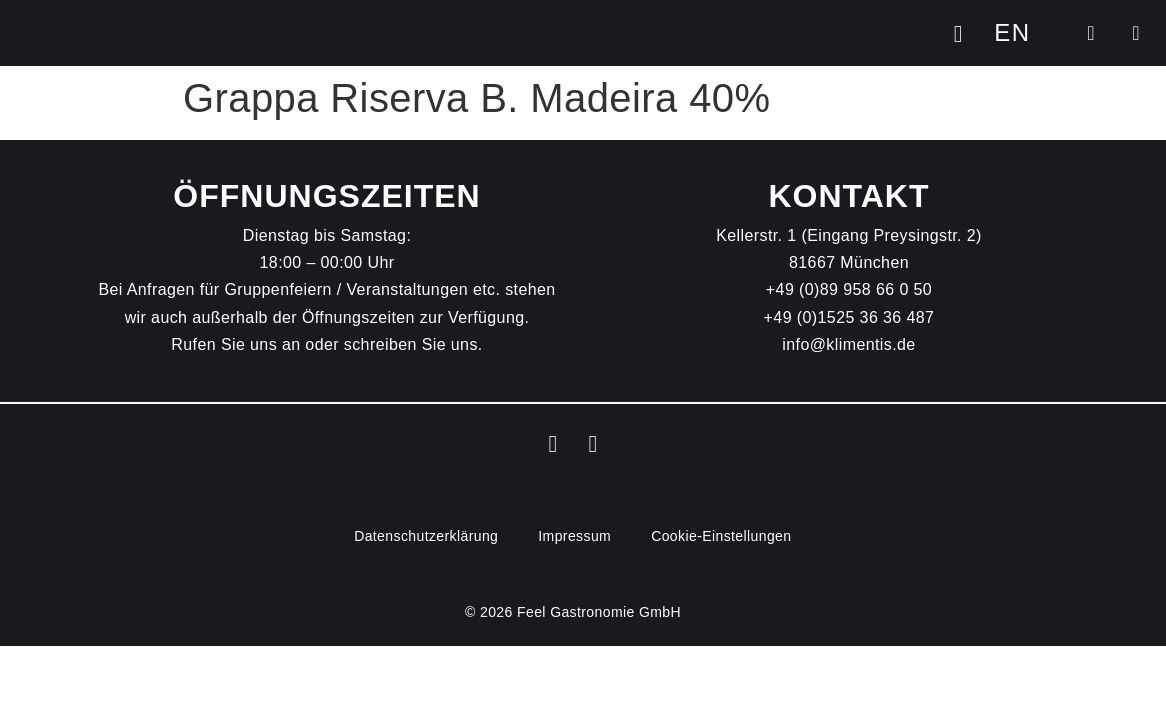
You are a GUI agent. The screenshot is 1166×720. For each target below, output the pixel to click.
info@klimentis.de (848, 344)
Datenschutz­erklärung (426, 536)
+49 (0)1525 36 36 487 (849, 317)
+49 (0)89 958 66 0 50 (849, 289)
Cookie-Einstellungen (721, 536)
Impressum (574, 536)
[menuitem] (1012, 33)
